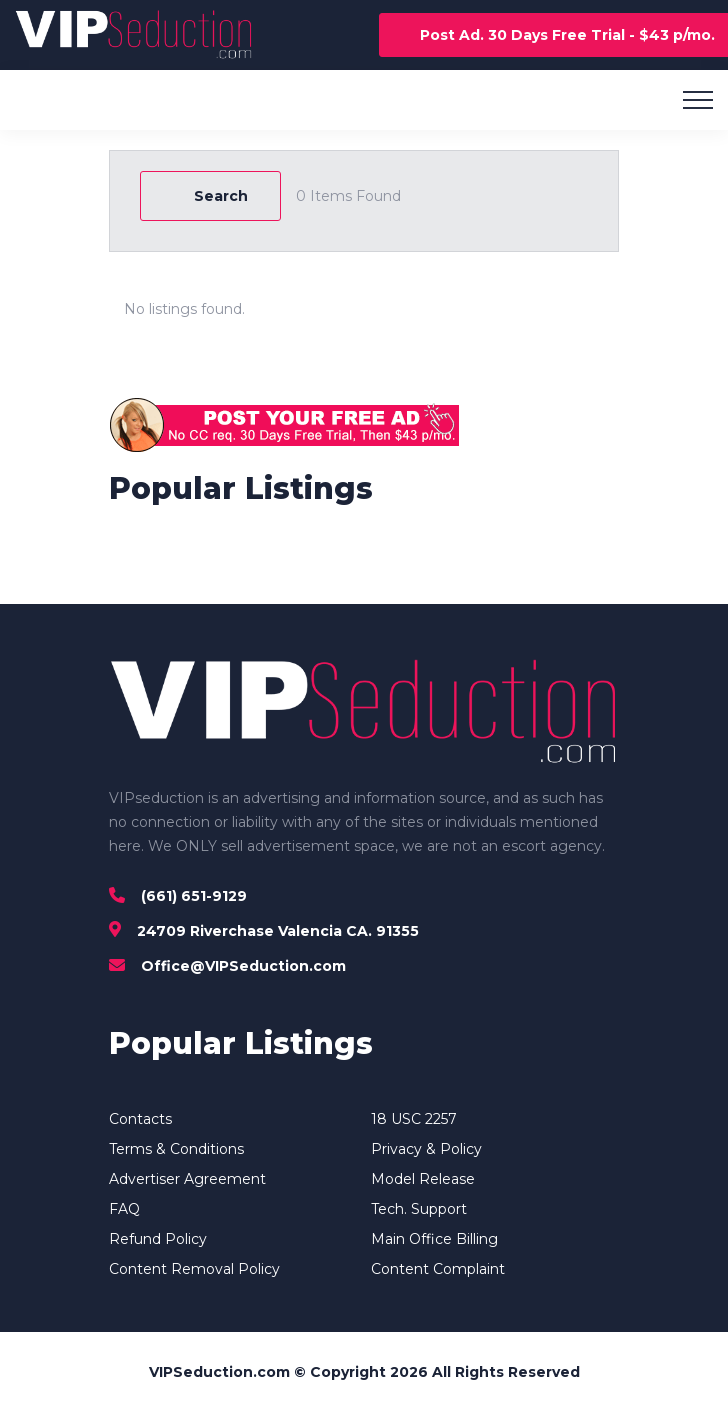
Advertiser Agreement (187, 1179)
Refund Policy (158, 1239)
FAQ (124, 1209)
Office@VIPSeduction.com (243, 966)
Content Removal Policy (194, 1269)
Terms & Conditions (176, 1149)
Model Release (423, 1179)
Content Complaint (438, 1269)
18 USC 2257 (414, 1119)
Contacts (140, 1119)
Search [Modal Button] (210, 196)
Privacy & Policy (426, 1149)
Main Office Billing (434, 1239)
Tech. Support (419, 1209)
